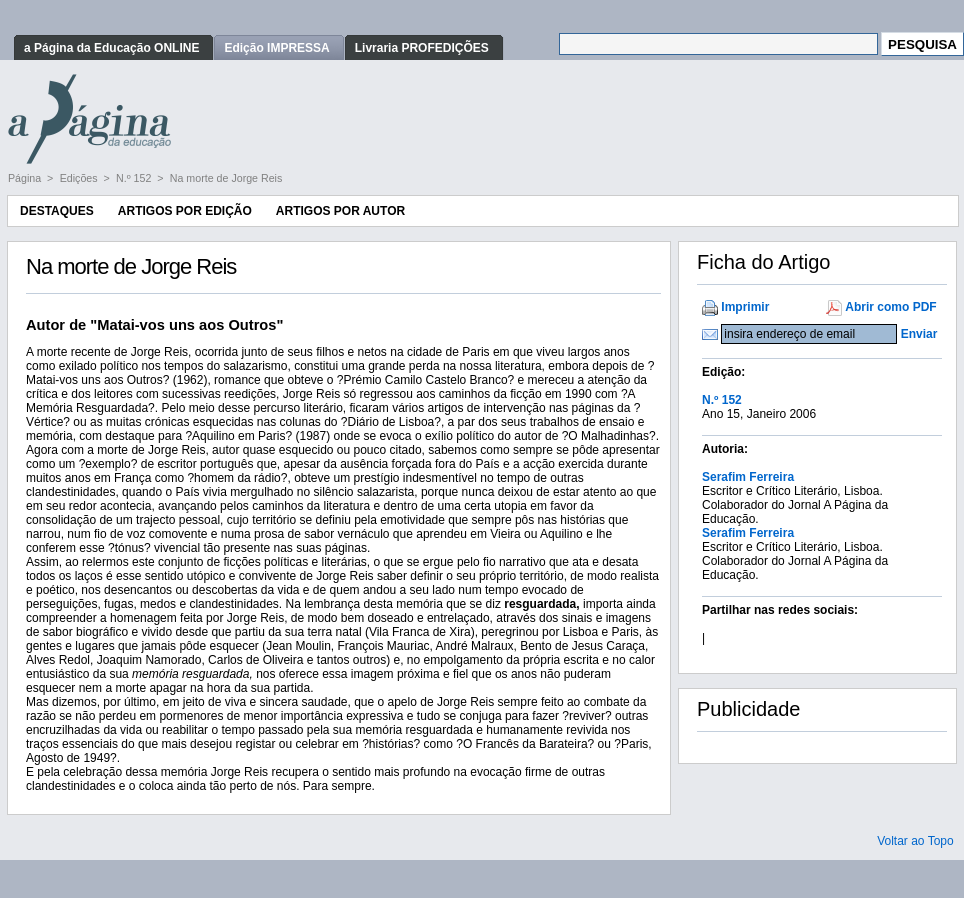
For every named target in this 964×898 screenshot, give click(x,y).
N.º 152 (135, 178)
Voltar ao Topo (915, 841)
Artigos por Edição (185, 211)
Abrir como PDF (890, 307)
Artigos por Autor (340, 211)
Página (26, 178)
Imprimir (745, 307)
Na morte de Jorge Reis (226, 178)
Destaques (57, 211)
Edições (80, 178)
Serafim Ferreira (748, 477)
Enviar (919, 334)
